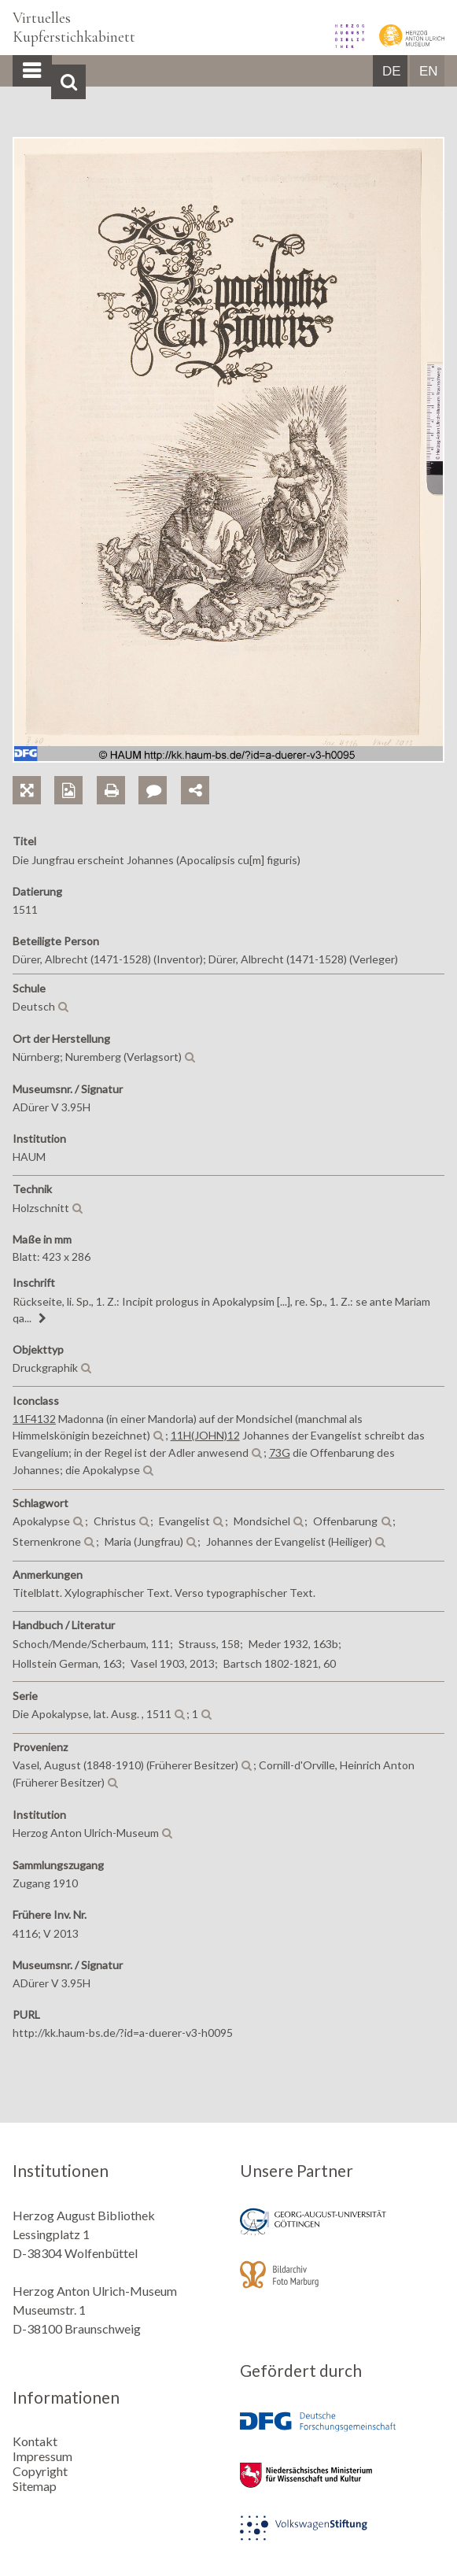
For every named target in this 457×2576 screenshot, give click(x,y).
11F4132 (34, 1418)
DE (391, 71)
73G (279, 1452)
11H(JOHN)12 (205, 1435)
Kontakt (35, 2441)
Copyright (40, 2470)
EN (428, 71)
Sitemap (35, 2485)
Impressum (42, 2455)
